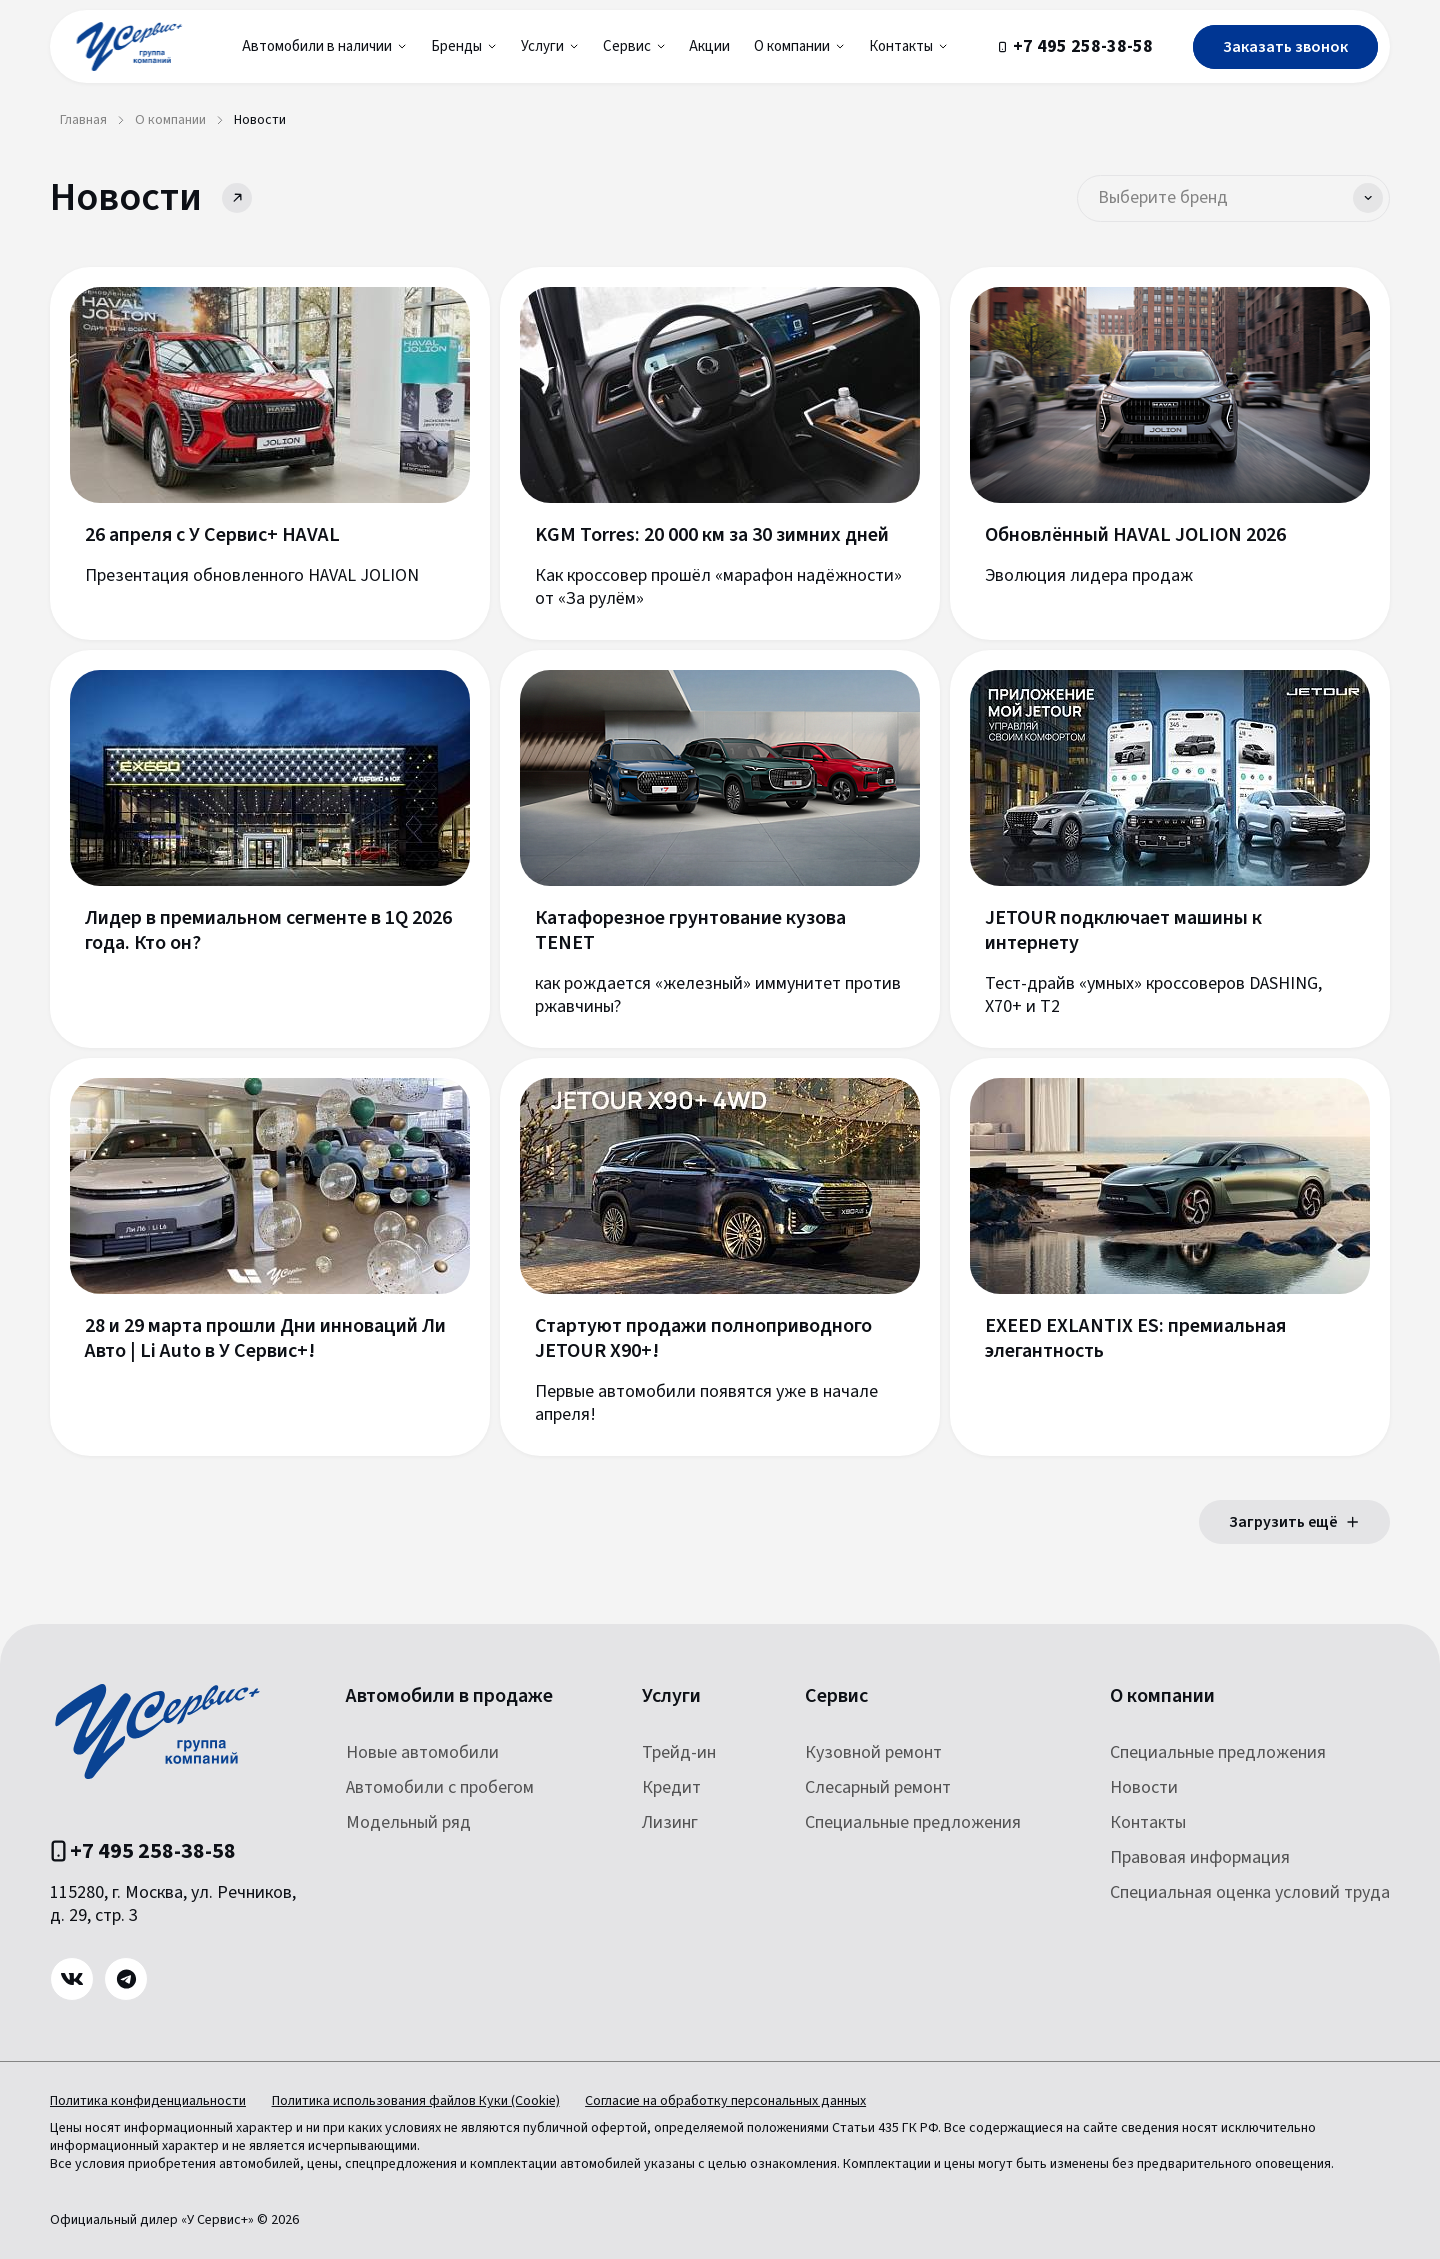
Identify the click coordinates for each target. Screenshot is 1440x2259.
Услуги (671, 1696)
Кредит (671, 1787)
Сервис (836, 1696)
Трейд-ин (679, 1752)
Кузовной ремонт (873, 1752)
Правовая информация (1200, 1857)
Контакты (1148, 1822)
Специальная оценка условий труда (1250, 1892)
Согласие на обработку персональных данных (734, 2101)
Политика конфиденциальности (148, 2101)
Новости (1144, 1787)
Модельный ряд (408, 1822)
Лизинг (670, 1822)
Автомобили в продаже (449, 1696)
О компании (1162, 1696)
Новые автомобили (422, 1752)
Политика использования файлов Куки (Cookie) (420, 2101)
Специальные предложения (913, 1822)
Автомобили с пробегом (440, 1787)
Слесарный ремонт (878, 1787)
